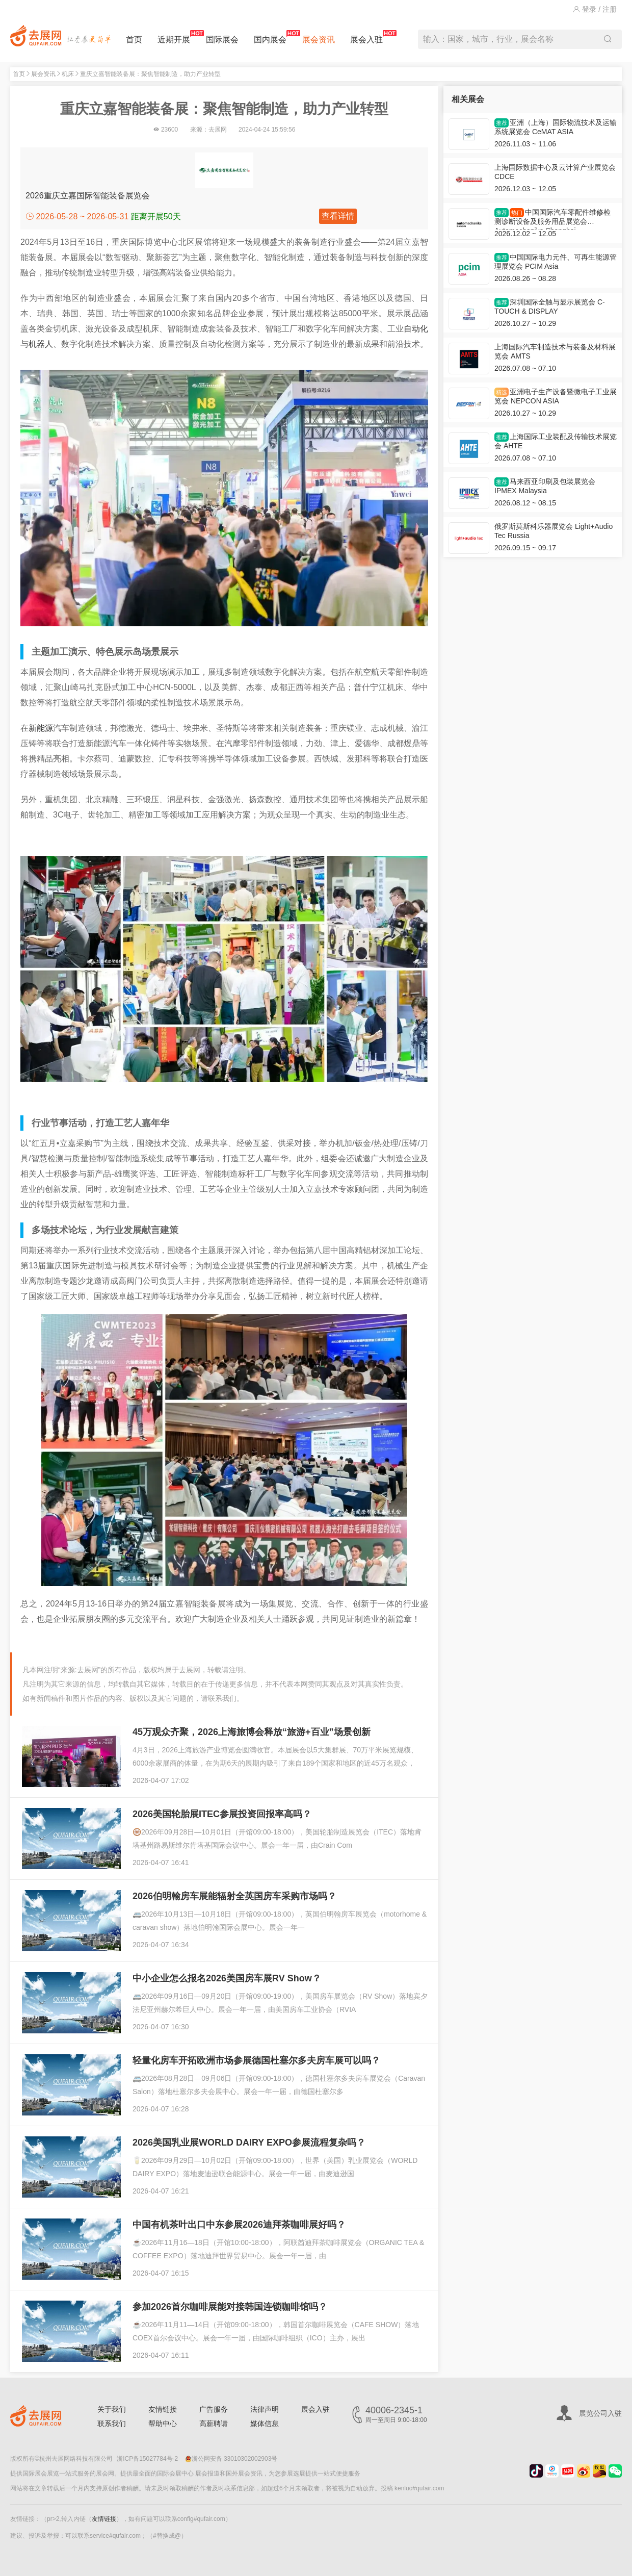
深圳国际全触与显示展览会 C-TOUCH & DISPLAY (549, 306)
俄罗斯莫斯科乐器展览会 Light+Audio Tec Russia (553, 531)
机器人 (41, 344)
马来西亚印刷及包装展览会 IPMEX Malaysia (544, 486)
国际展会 (222, 39)
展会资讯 (318, 39)
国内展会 (270, 37)
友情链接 (162, 2409)
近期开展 (173, 37)
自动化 (416, 328)
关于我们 (111, 2409)
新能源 (41, 728)
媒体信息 (264, 2423)
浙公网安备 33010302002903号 (231, 2458)
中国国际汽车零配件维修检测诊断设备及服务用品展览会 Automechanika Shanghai (552, 218)
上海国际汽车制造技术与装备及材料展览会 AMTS (555, 351)
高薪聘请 (213, 2423)
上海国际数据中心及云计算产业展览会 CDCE (555, 172)
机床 (68, 74)
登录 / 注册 (595, 9)
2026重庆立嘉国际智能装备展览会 (87, 195)
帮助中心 (162, 2423)
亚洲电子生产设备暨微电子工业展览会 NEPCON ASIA (555, 396)
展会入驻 (366, 37)
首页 (134, 39)
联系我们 (111, 2423)
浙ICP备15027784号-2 (147, 2458)
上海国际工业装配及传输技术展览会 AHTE (555, 441)
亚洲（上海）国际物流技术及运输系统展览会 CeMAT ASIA (555, 127)
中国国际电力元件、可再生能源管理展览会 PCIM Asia (555, 261)
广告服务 (213, 2409)
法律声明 (264, 2409)
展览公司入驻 (600, 2413)
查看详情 (338, 216)
